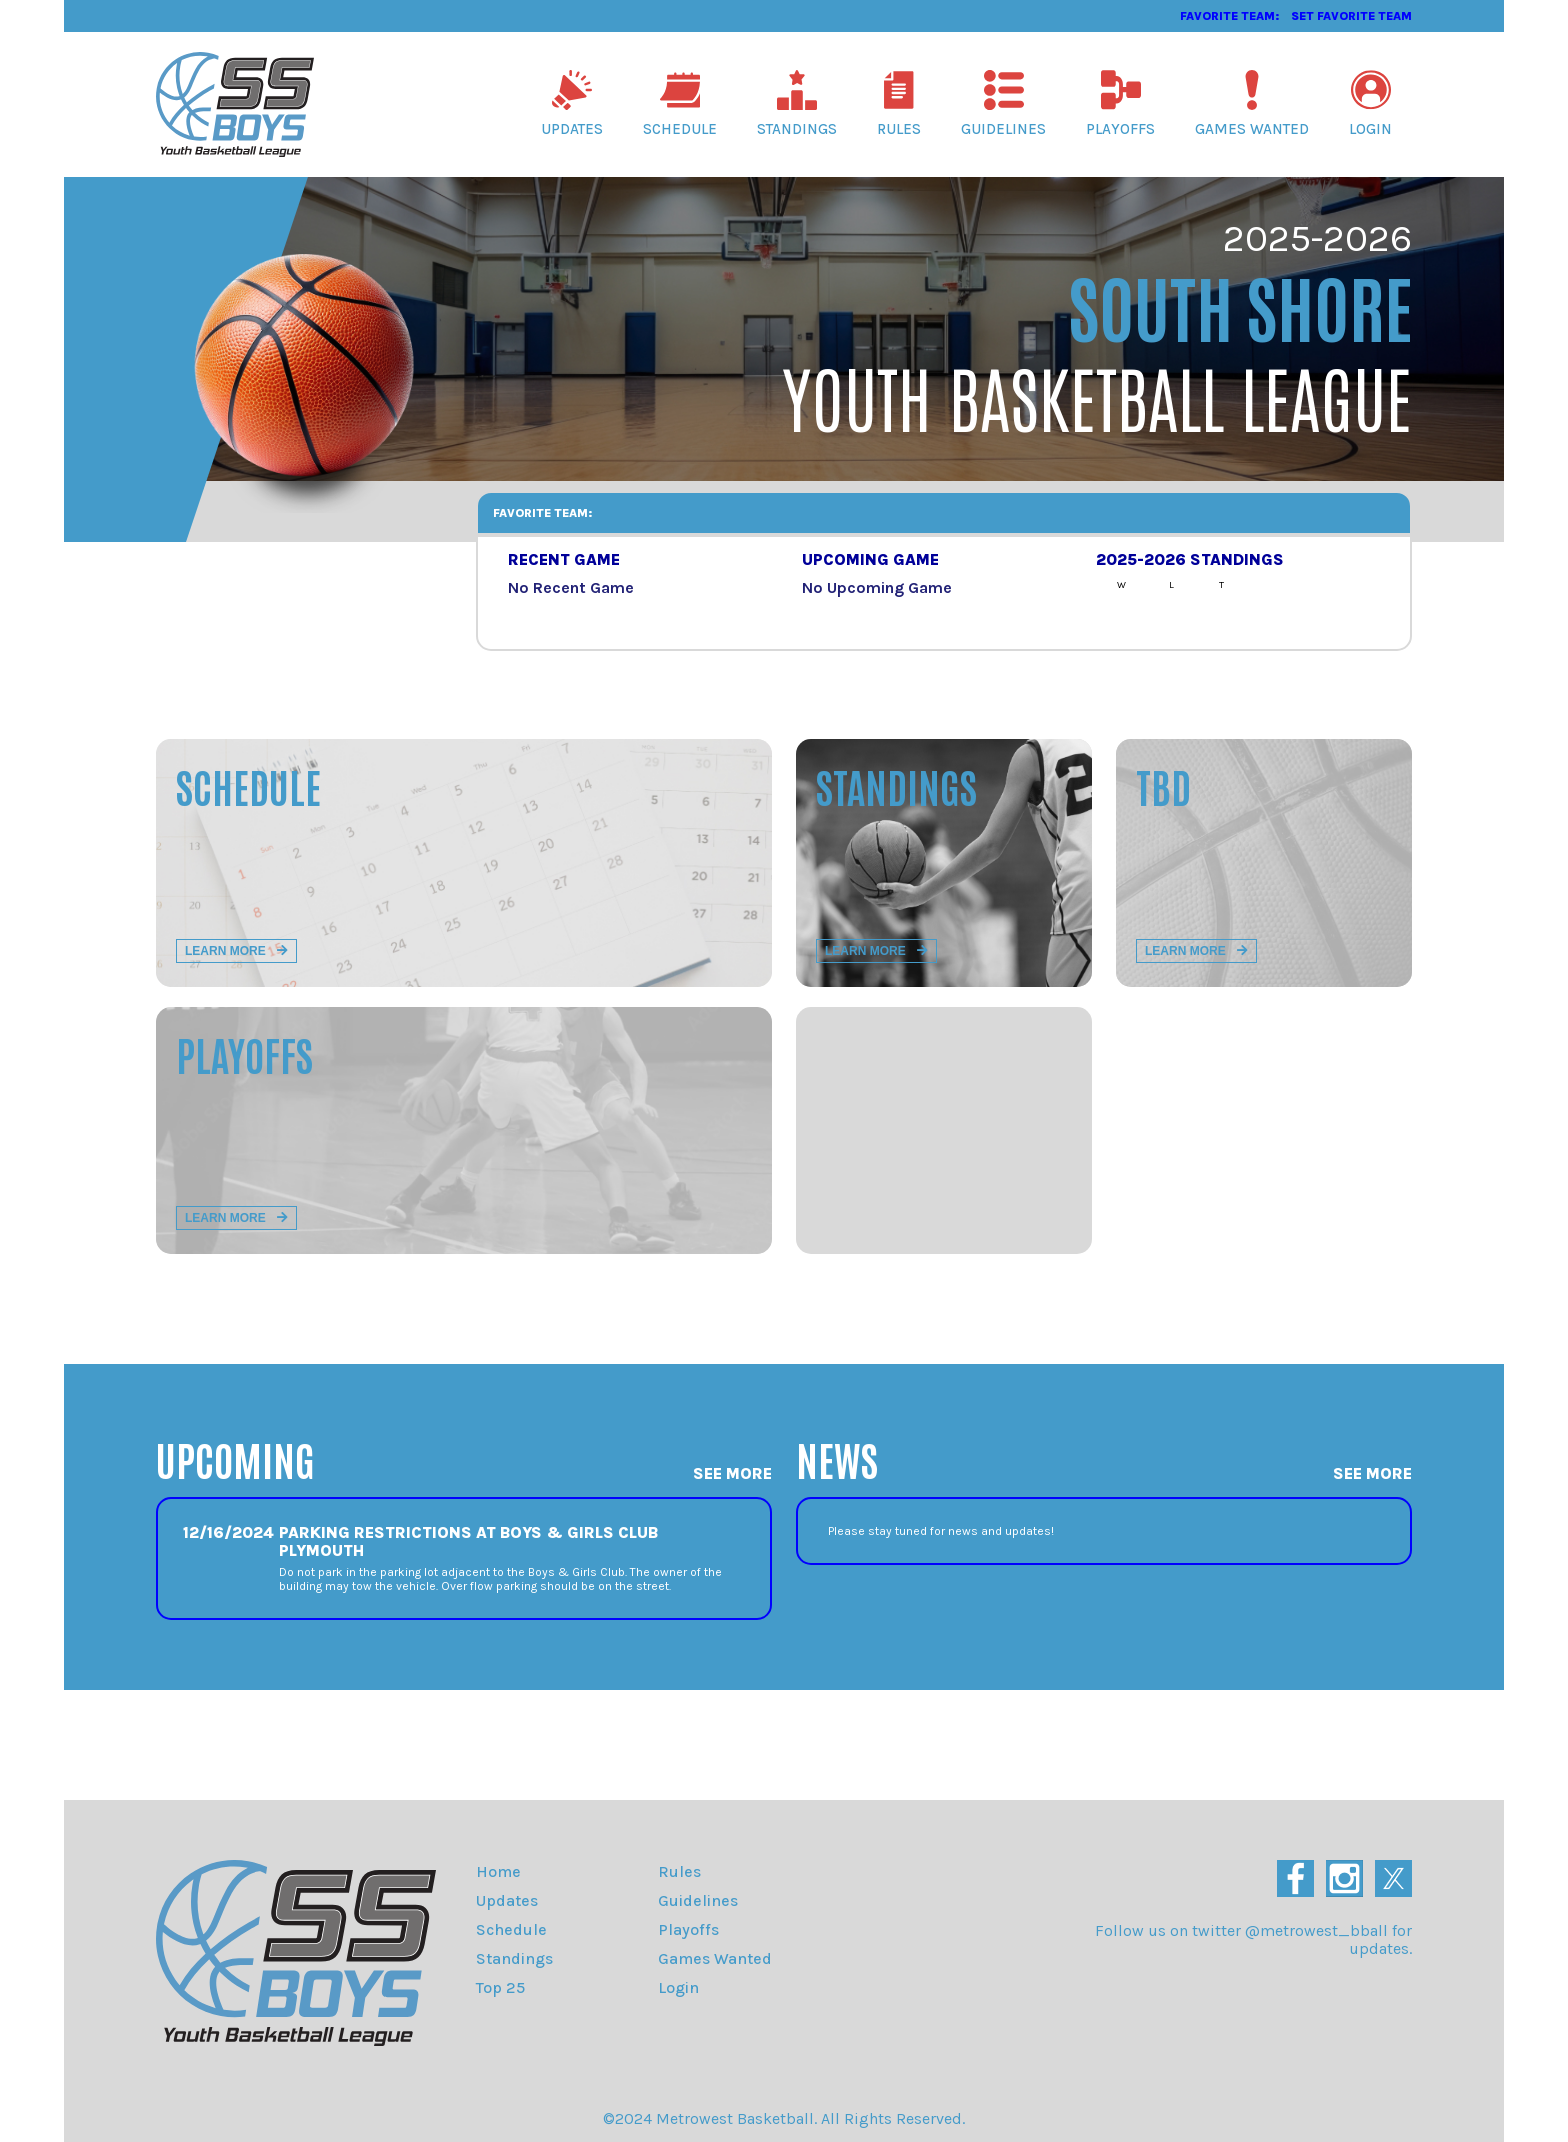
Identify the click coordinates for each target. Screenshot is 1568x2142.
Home (498, 1871)
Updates (572, 104)
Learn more (236, 951)
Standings (797, 104)
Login (1370, 104)
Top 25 (500, 1987)
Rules (899, 104)
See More (732, 1474)
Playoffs (1120, 104)
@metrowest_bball (1316, 1930)
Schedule (680, 104)
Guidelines (1003, 104)
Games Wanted (1252, 104)
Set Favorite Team (1351, 16)
